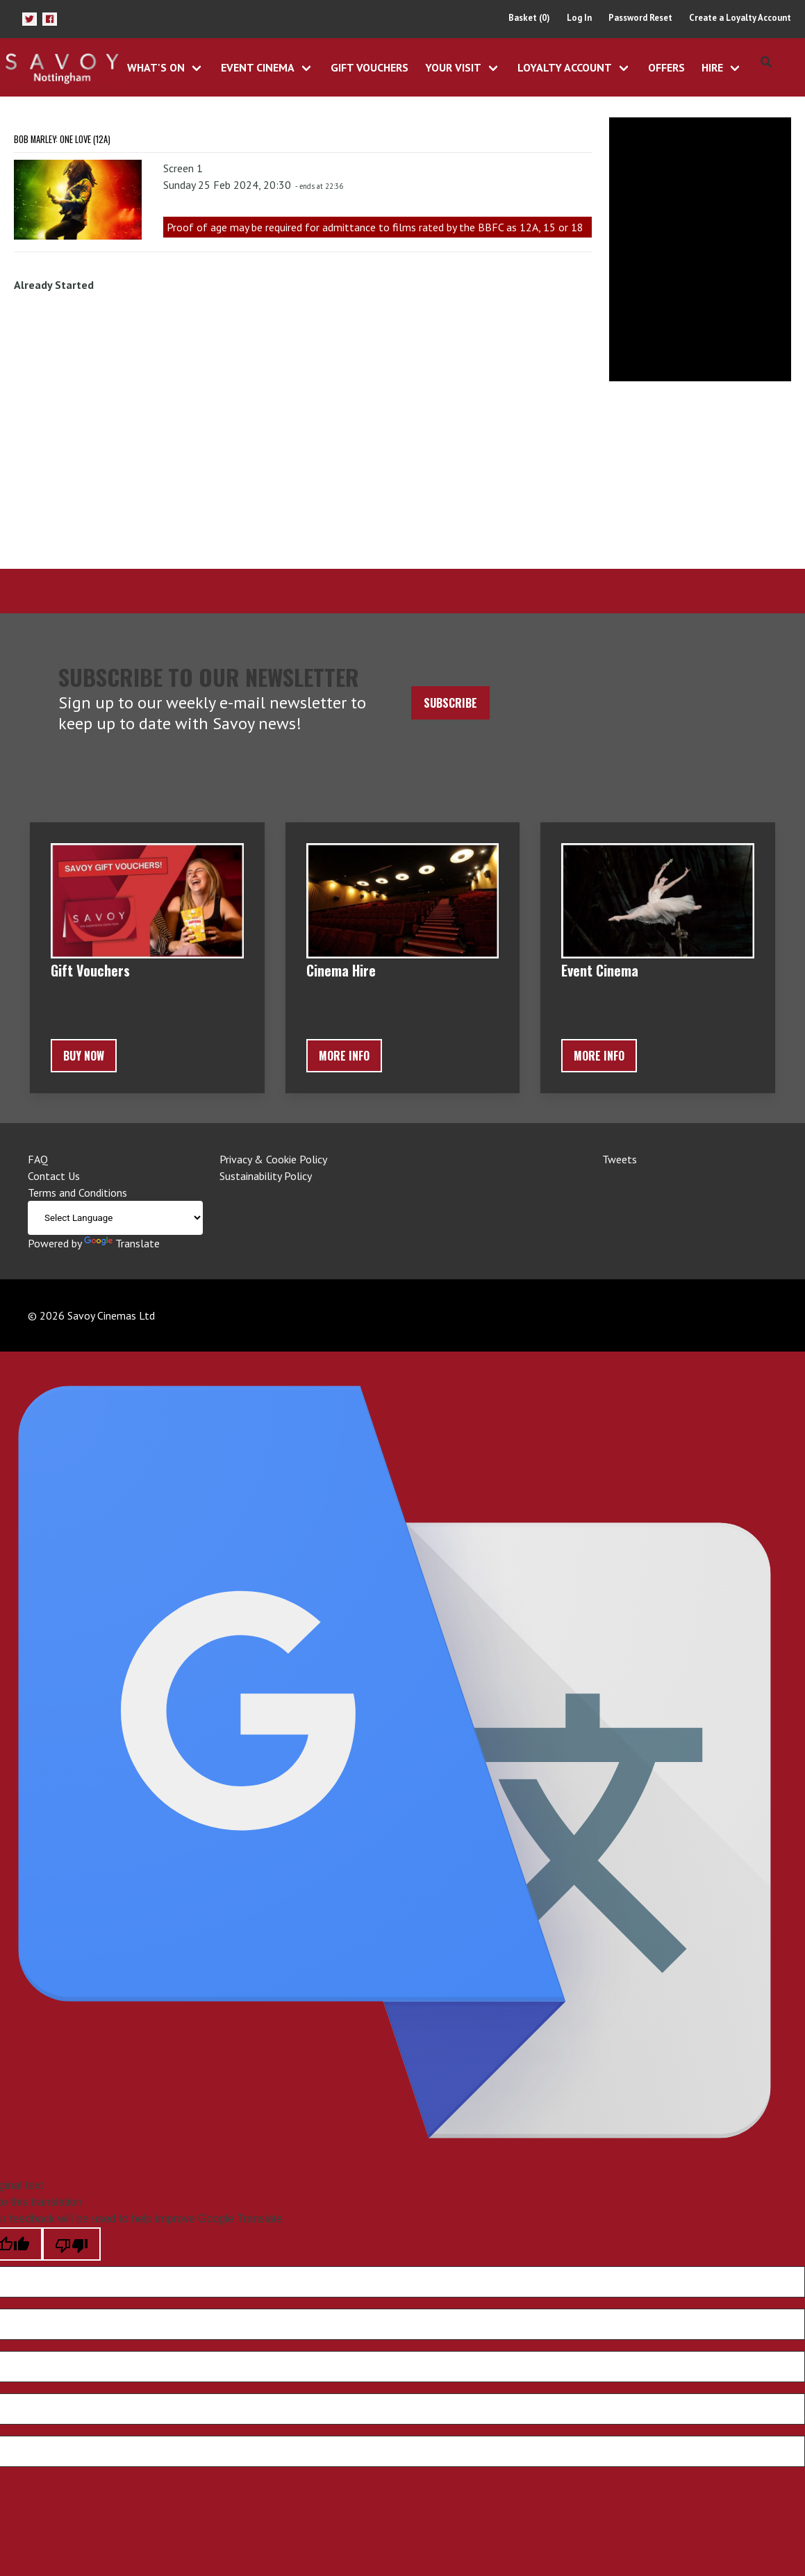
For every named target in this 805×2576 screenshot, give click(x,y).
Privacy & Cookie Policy (273, 1159)
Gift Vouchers (369, 67)
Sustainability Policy (265, 1176)
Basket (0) (529, 18)
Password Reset (640, 18)
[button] (29, 19)
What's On (156, 67)
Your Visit (453, 67)
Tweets (619, 1159)
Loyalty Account (564, 67)
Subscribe (450, 703)
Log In (579, 18)
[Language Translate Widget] (115, 1218)
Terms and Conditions (77, 1192)
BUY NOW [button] (83, 1055)
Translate (122, 1243)
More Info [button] (344, 1055)
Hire (712, 67)
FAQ (38, 1159)
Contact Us (54, 1176)
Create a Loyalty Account (740, 18)
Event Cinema (257, 67)
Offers (666, 67)
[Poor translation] (71, 2244)
